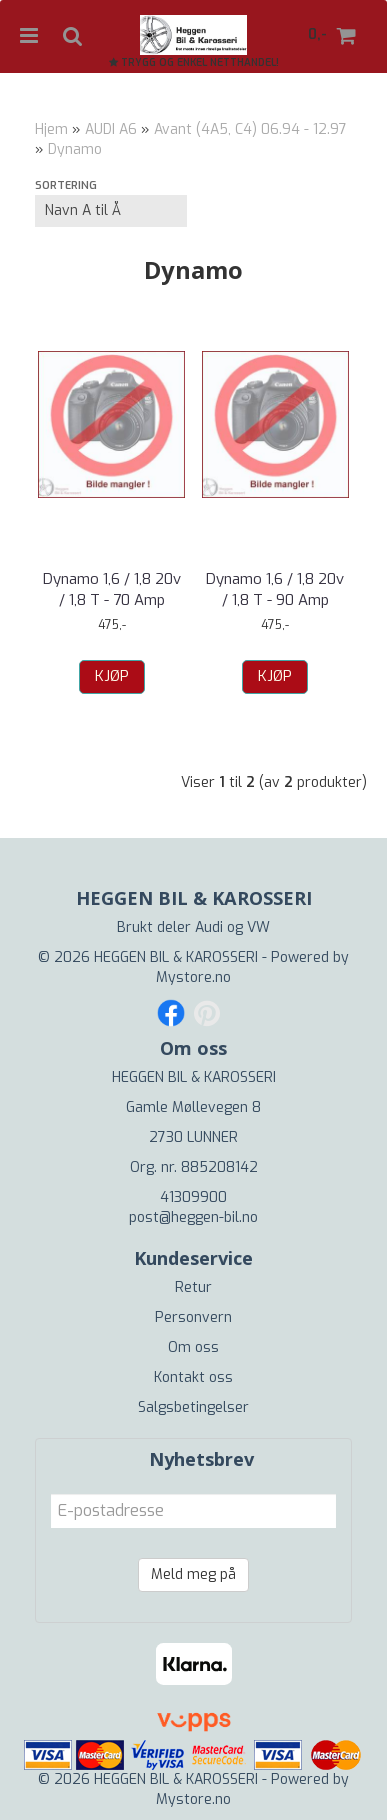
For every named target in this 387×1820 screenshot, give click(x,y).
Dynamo (75, 149)
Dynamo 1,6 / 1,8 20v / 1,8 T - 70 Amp (112, 589)
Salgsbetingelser (193, 1407)
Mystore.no (193, 977)
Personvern (193, 1317)
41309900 (193, 1197)
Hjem (51, 129)
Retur (193, 1287)
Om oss (193, 1347)
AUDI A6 (111, 129)
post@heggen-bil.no (193, 1217)
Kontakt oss (193, 1377)
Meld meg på (193, 1574)
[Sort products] (111, 211)
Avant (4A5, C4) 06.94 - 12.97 (250, 129)
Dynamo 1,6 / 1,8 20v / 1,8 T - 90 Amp (275, 589)
